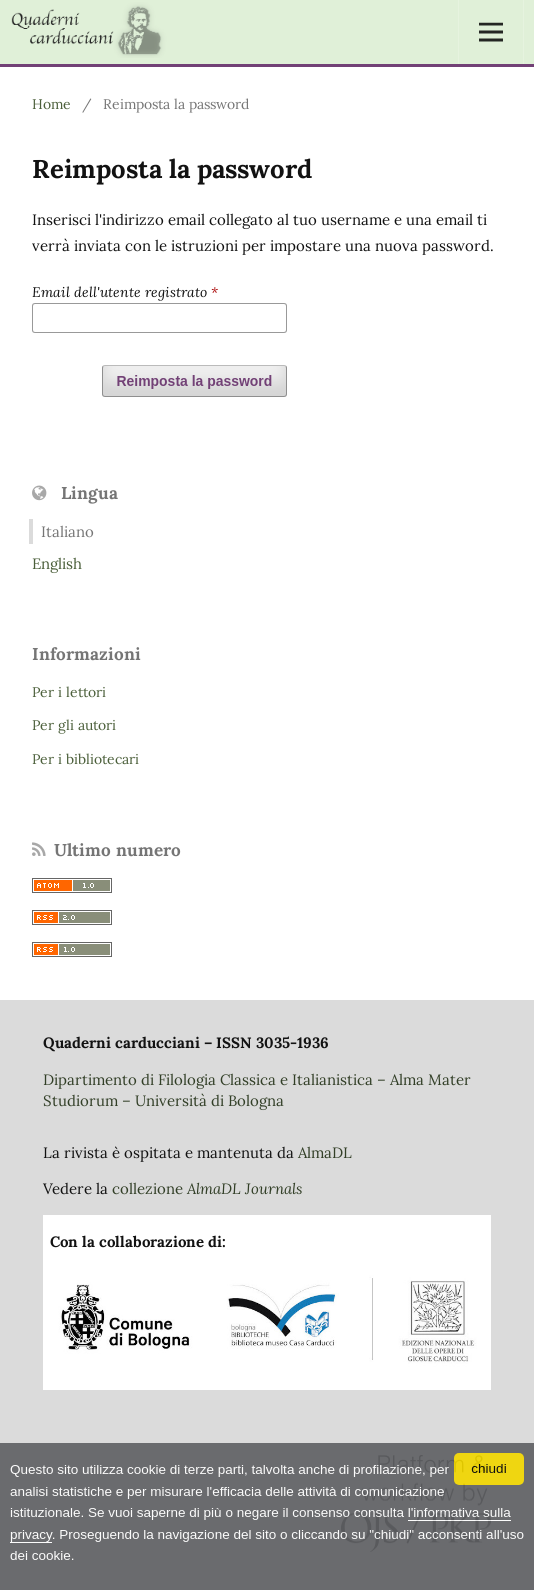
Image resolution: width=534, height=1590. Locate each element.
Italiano (67, 531)
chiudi (488, 1468)
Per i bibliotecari (85, 759)
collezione (207, 1188)
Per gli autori (74, 725)
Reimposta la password (195, 381)
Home (51, 104)
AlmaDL (325, 1152)
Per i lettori (69, 692)
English (57, 563)
